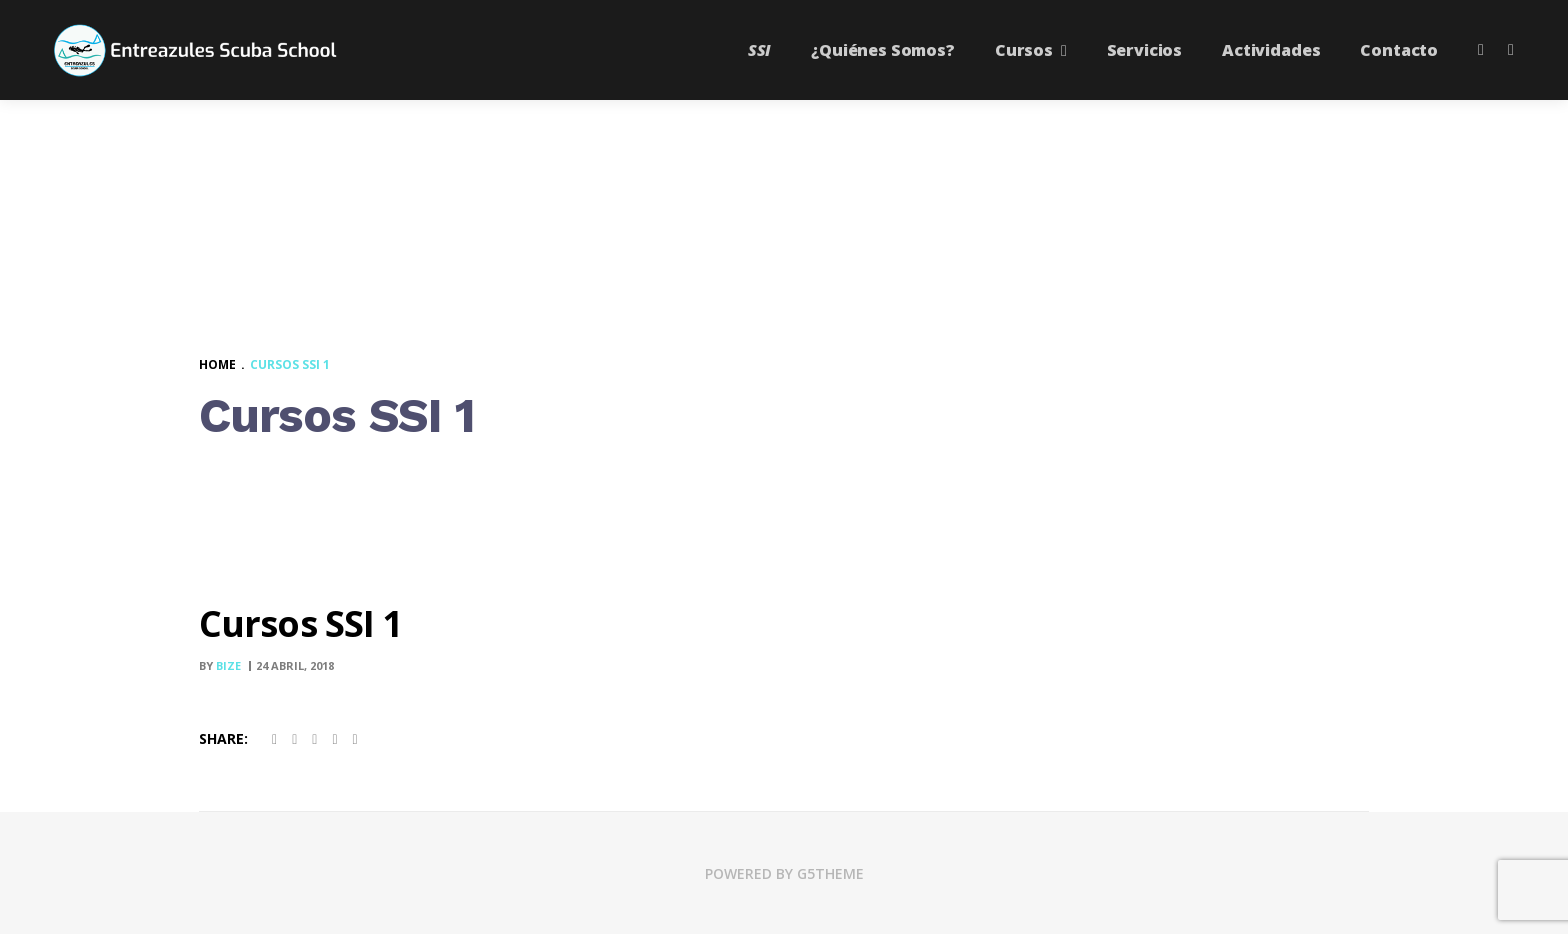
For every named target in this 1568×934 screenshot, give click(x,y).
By (221, 665)
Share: (223, 738)
